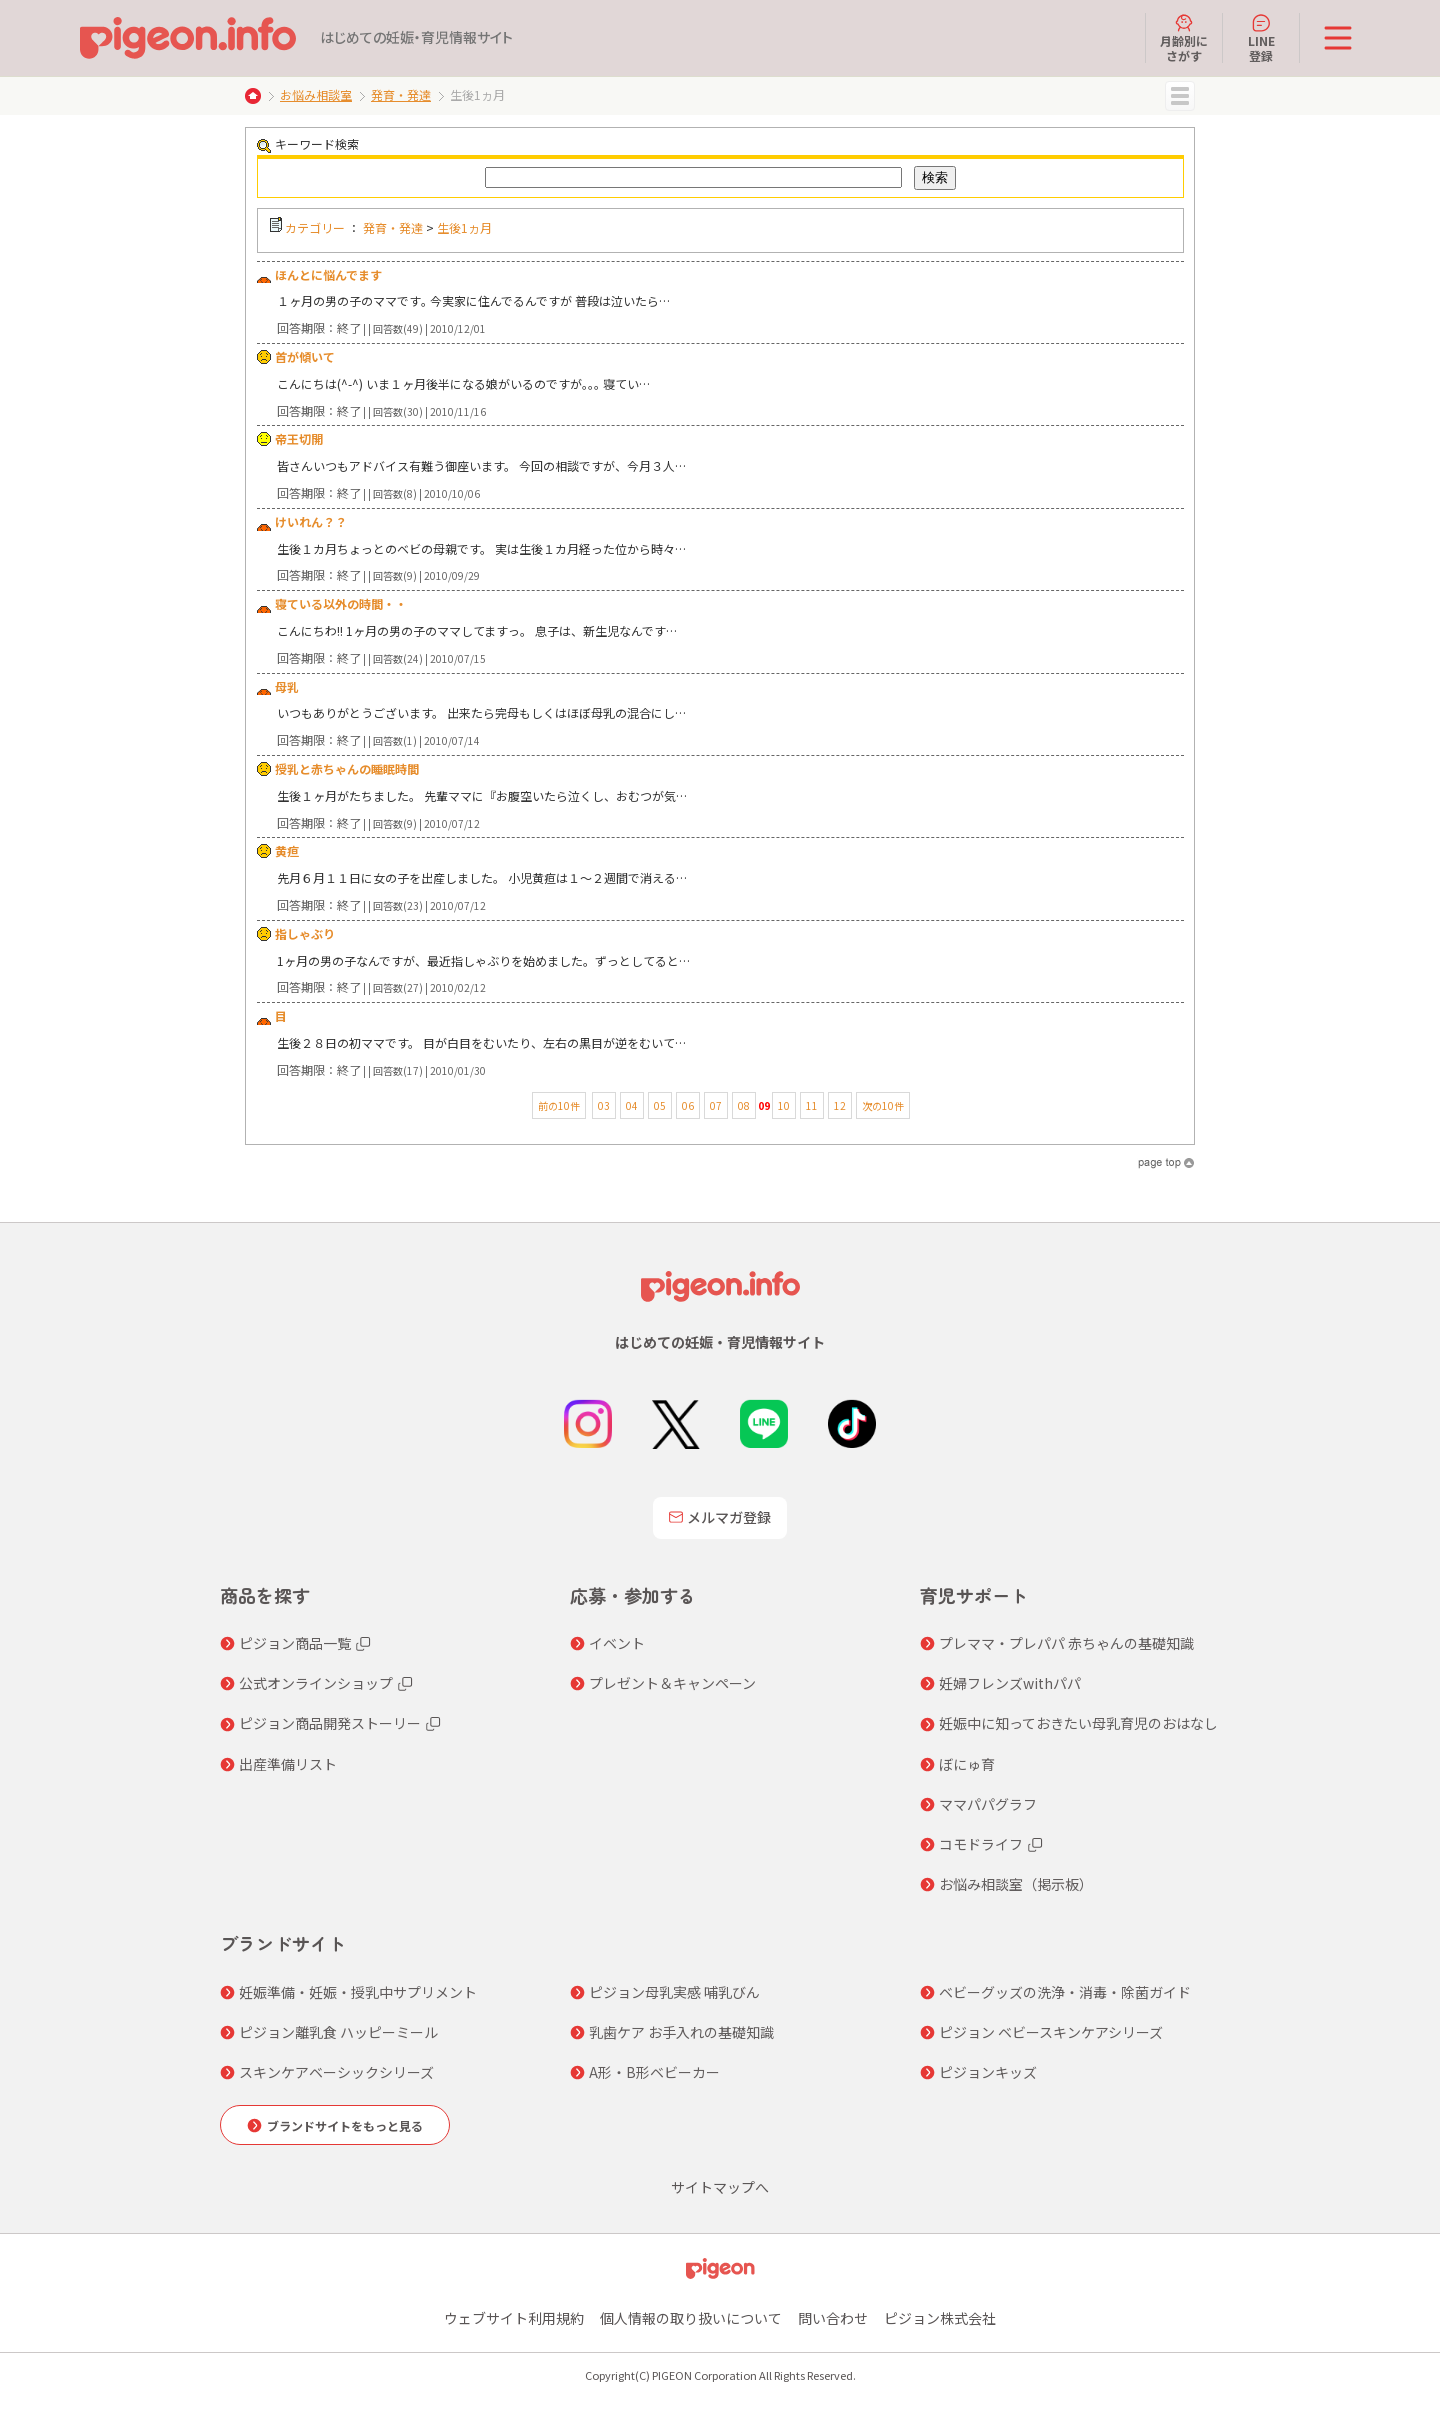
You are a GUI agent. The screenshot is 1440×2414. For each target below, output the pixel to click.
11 (812, 1105)
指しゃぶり (305, 933)
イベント (617, 1643)
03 (604, 1105)
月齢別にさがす (1184, 38)
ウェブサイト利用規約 (514, 2318)
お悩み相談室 (316, 94)
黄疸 (287, 850)
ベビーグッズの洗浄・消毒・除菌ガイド (1065, 1992)
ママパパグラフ (988, 1804)
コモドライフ (981, 1844)
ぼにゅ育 (967, 1764)
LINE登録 (1261, 38)
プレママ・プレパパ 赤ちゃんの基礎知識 (1066, 1643)
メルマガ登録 (720, 1517)
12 (840, 1105)
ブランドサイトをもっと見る (345, 2125)
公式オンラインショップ (316, 1683)
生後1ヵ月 (464, 227)
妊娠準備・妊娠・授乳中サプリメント (358, 1992)
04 (632, 1105)
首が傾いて (305, 356)
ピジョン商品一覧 (295, 1643)
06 (688, 1105)
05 (660, 1105)
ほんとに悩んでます (328, 274)
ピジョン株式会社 (940, 2318)
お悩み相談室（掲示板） (1016, 1884)
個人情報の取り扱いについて (691, 2318)
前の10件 (559, 1105)
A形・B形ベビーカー (654, 2072)
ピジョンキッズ (988, 2072)
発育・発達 (401, 94)
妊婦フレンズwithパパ (1010, 1683)
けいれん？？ (311, 521)
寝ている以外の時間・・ (341, 603)
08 (744, 1105)
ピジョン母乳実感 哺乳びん (674, 1992)
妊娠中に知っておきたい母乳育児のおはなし (1078, 1723)
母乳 (287, 686)
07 (716, 1105)
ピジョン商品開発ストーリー (330, 1723)
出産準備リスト (288, 1764)
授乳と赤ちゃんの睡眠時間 (347, 768)
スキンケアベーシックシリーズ (336, 2072)
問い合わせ (833, 2318)
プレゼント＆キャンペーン (672, 1683)
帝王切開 (299, 438)
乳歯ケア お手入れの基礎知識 (681, 2032)
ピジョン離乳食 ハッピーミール (338, 2032)
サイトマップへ (720, 2187)
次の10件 (883, 1105)
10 (784, 1105)
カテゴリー (315, 227)
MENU (1180, 96)
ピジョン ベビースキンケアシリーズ (1051, 2032)
